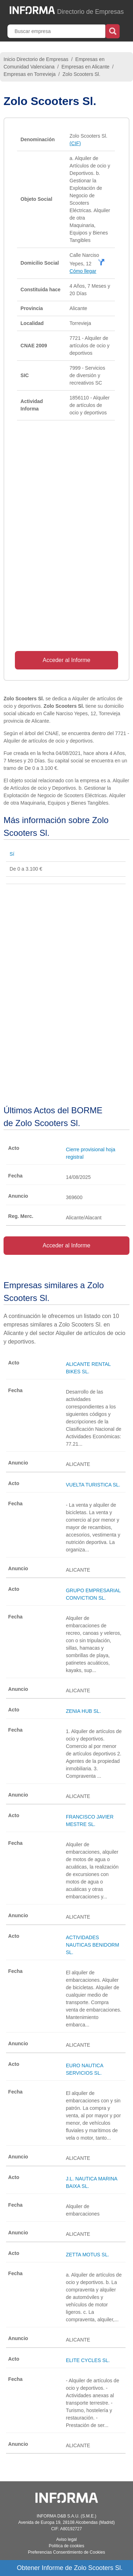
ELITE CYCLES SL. (88, 2360)
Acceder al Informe (66, 660)
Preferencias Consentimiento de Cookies (66, 2552)
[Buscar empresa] (57, 31)
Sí (12, 854)
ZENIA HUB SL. (83, 1711)
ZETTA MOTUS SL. (87, 2254)
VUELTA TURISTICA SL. (93, 1485)
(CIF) (75, 143)
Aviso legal (66, 2539)
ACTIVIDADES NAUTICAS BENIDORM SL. (92, 1945)
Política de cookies (66, 2545)
